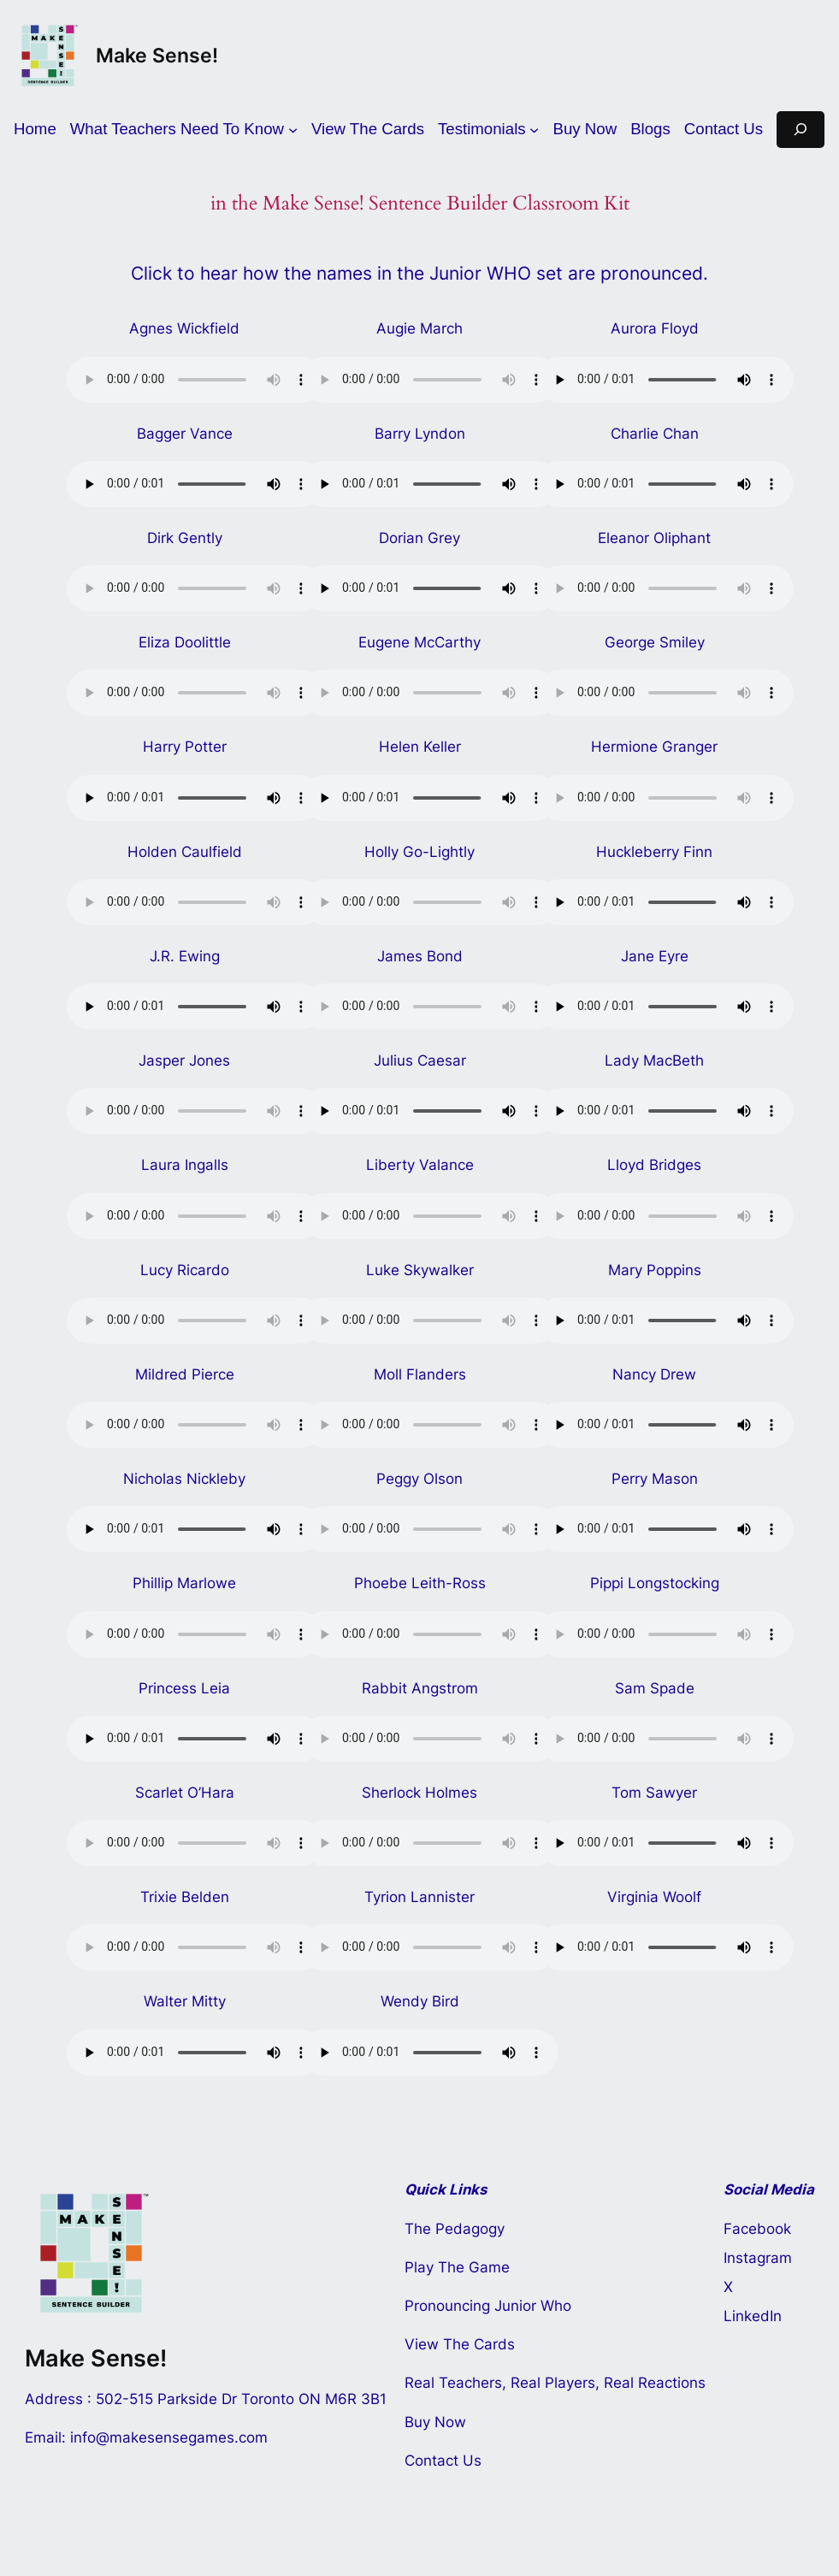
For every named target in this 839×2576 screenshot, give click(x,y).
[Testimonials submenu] (489, 129)
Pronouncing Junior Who (488, 2305)
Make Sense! (157, 55)
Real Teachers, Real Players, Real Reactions (555, 2382)
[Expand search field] (800, 129)
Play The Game (457, 2267)
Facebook (757, 2228)
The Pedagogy (455, 2228)
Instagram (758, 2257)
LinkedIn (753, 2316)
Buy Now (435, 2422)
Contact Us (443, 2460)
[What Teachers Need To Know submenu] (184, 129)
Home (35, 129)
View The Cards (460, 2344)
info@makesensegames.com (169, 2437)
